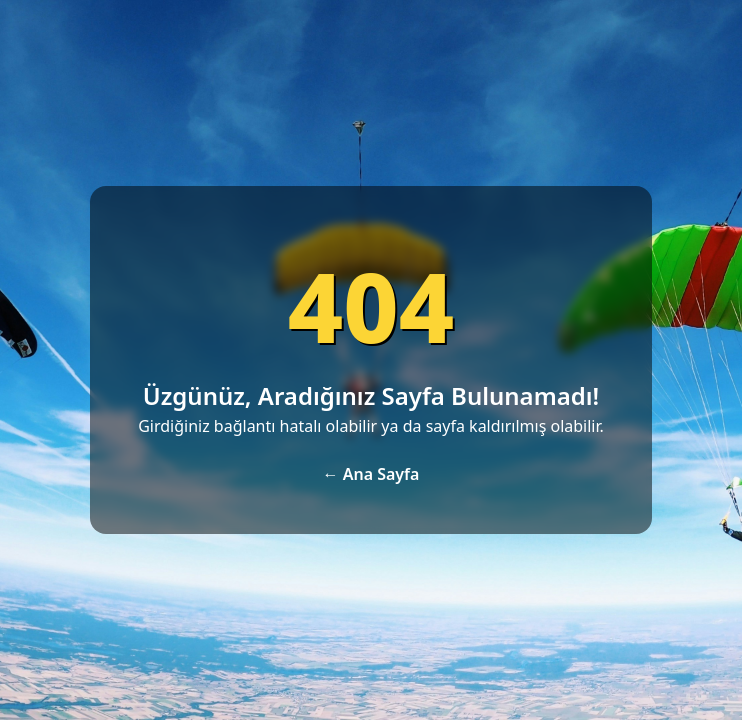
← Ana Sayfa (371, 474)
